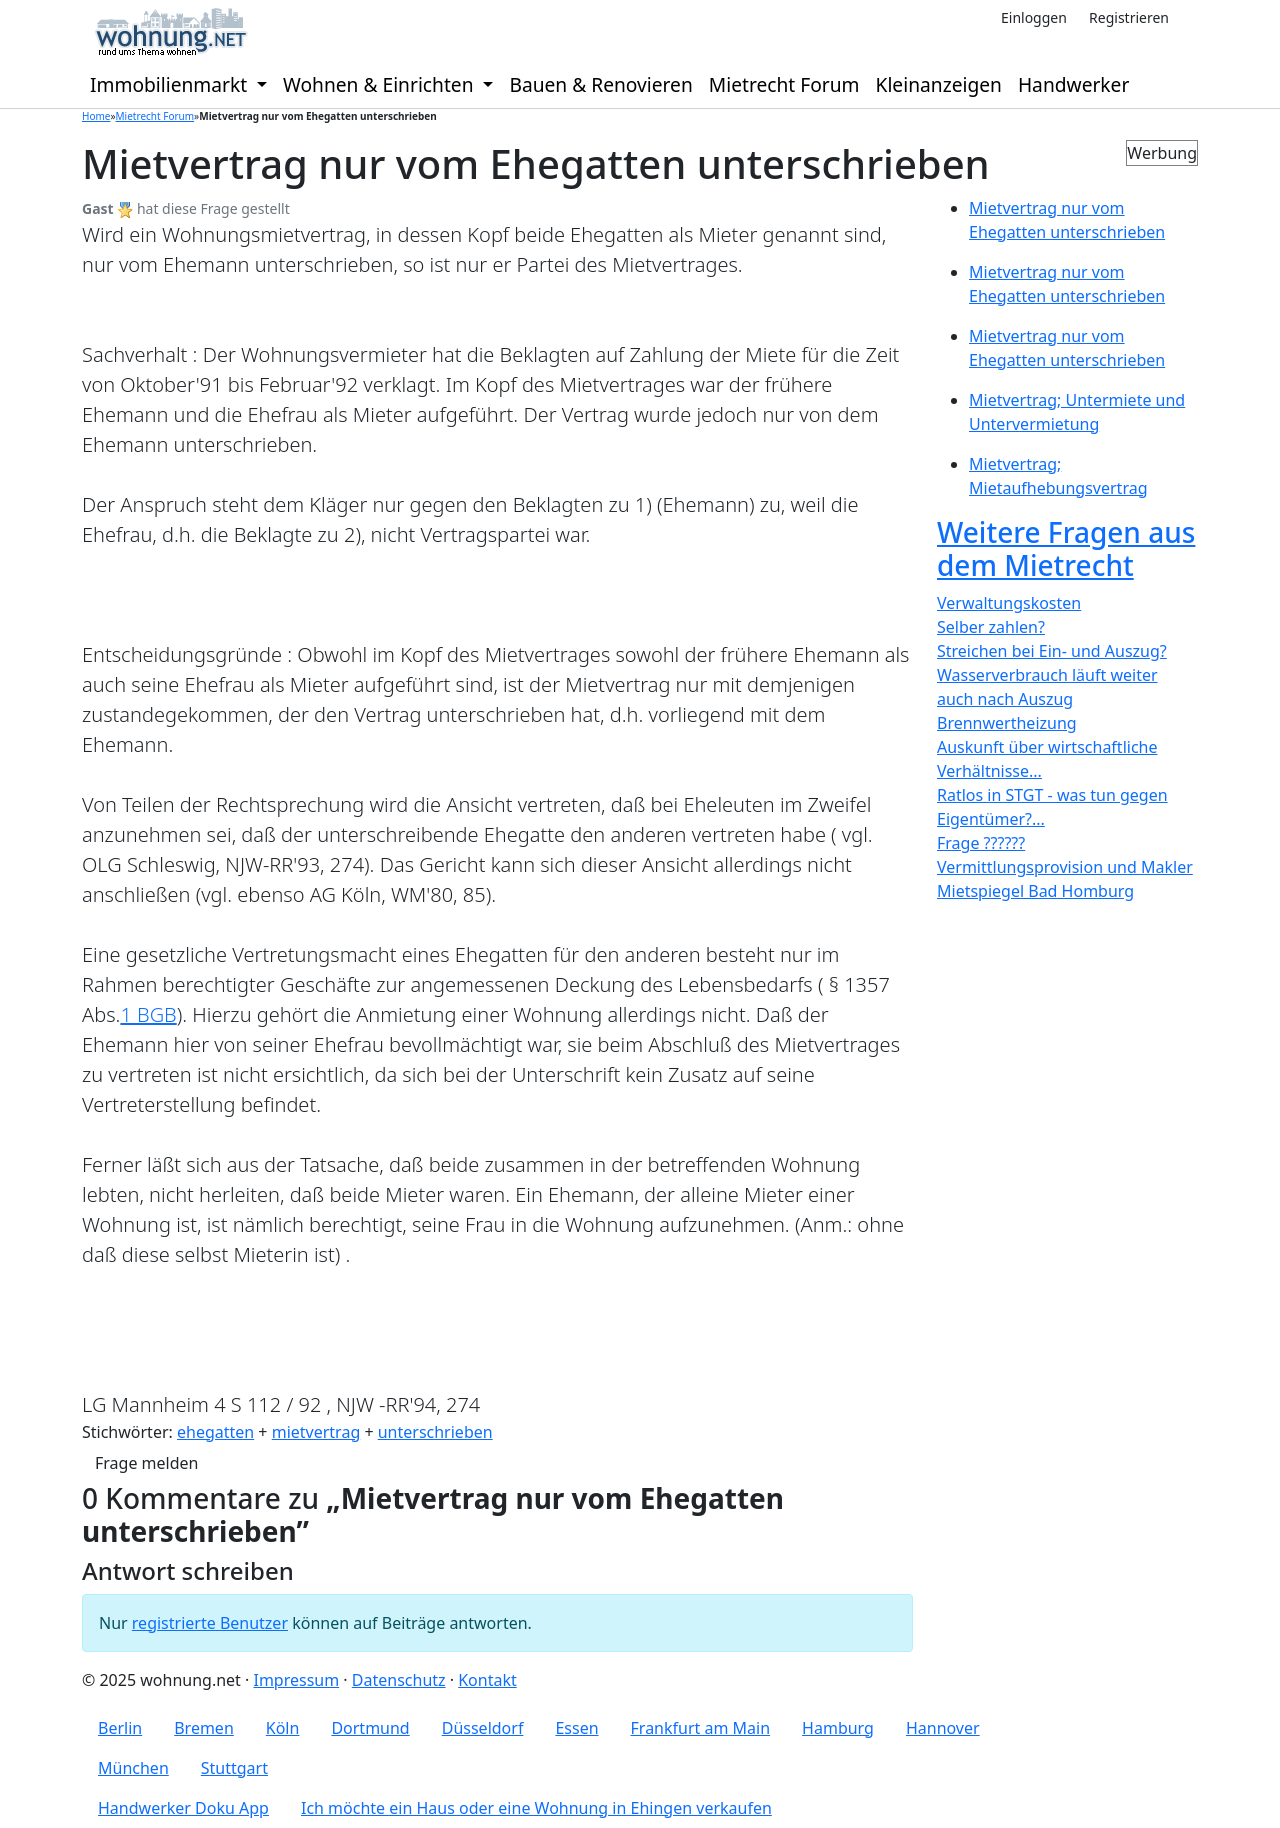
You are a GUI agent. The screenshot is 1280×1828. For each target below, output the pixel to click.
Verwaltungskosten (1009, 603)
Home (96, 116)
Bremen (204, 1728)
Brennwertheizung (1007, 723)
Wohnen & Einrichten (381, 84)
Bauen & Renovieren (600, 84)
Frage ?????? (981, 843)
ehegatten (215, 1432)
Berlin (120, 1728)
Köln (283, 1728)
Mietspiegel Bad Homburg (1035, 891)
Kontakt (487, 1680)
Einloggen (1034, 17)
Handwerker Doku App (183, 1808)
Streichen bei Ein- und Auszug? (1052, 651)
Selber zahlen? (991, 627)
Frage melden (146, 1463)
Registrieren (1129, 17)
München (133, 1768)
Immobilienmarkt (171, 84)
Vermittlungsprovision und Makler (1065, 867)
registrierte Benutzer (210, 1623)
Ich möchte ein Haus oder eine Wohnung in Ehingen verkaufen (536, 1808)
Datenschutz (399, 1680)
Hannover (943, 1728)
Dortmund (370, 1728)
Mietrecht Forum (784, 84)
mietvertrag (316, 1432)
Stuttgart (234, 1768)
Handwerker (1073, 84)
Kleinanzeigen (939, 84)
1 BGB (148, 1014)
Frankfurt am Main (701, 1728)
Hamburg (838, 1728)
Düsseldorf (483, 1728)
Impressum (296, 1680)
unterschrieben (435, 1432)
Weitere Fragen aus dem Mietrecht (1066, 549)
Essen (576, 1728)
